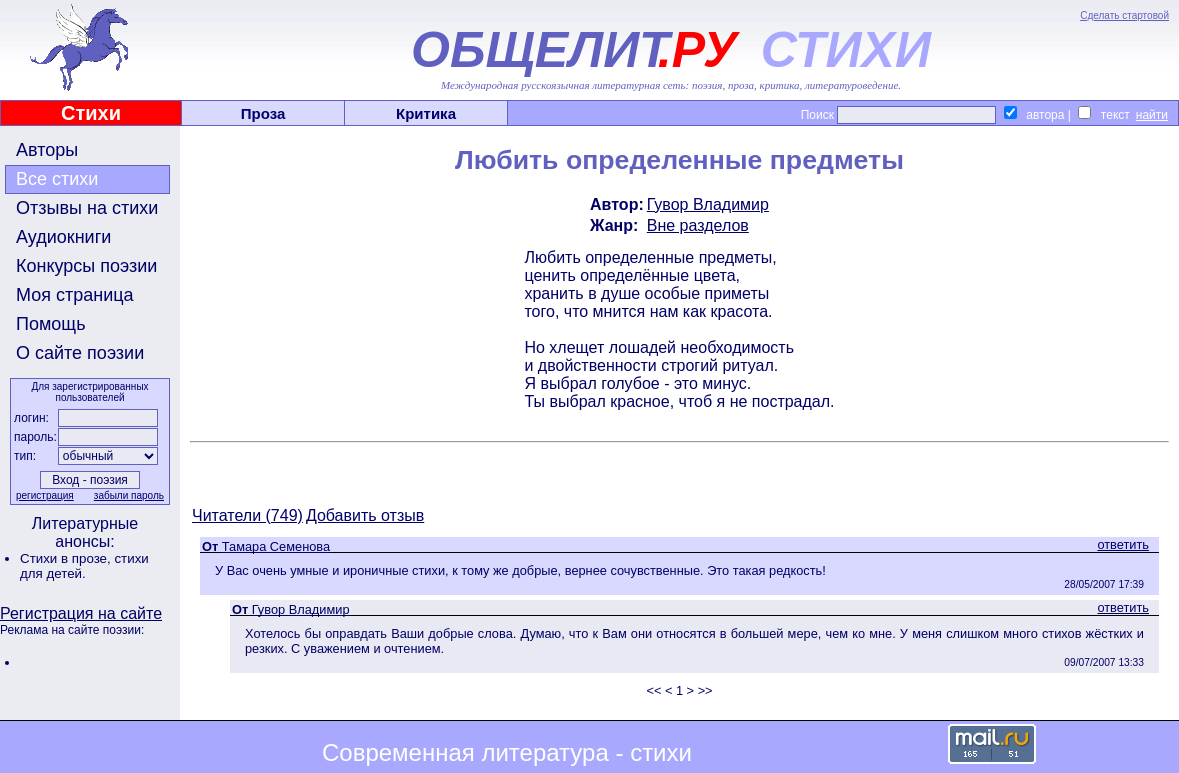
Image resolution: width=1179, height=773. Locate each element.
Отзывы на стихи (87, 208)
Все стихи (57, 179)
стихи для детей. (84, 566)
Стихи (91, 113)
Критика (426, 113)
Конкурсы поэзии (86, 266)
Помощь (51, 324)
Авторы (47, 150)
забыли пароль (129, 495)
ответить (1123, 544)
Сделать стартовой (1124, 15)
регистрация (45, 495)
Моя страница (75, 295)
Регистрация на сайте (81, 613)
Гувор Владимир (708, 204)
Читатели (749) (247, 515)
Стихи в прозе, (67, 558)
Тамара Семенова (276, 546)
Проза (263, 113)
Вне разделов (698, 225)
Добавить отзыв (365, 515)
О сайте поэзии (80, 353)
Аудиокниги (63, 237)
